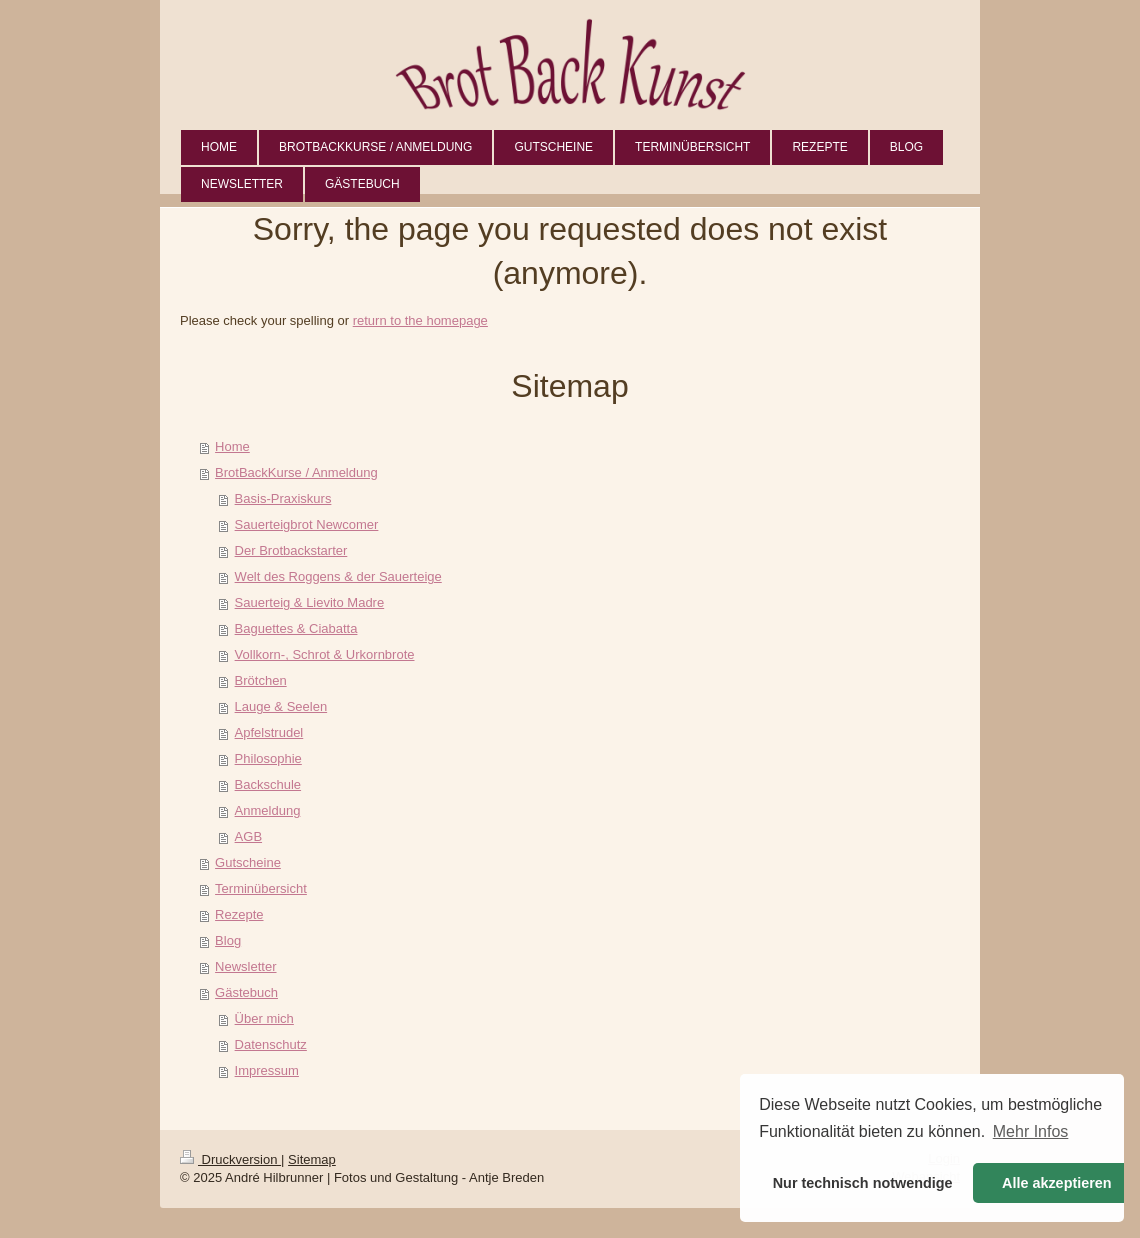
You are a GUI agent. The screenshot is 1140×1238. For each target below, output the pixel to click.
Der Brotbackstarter (291, 550)
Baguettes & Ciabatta (296, 628)
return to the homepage (420, 320)
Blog (228, 940)
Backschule (268, 784)
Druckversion (230, 1159)
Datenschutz (271, 1044)
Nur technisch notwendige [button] (863, 1183)
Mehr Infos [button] (1031, 1131)
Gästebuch (246, 992)
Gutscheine (248, 862)
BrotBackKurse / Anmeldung (296, 472)
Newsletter (245, 966)
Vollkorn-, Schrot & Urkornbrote (325, 654)
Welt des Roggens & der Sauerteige (338, 576)
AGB (248, 836)
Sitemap (312, 1159)
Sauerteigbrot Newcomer (307, 524)
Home (232, 446)
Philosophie (268, 758)
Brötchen (261, 680)
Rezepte (239, 914)
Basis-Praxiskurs (283, 498)
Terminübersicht (261, 888)
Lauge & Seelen (281, 706)
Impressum (267, 1070)
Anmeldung (268, 810)
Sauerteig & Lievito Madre (310, 602)
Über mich (264, 1018)
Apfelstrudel (269, 732)
